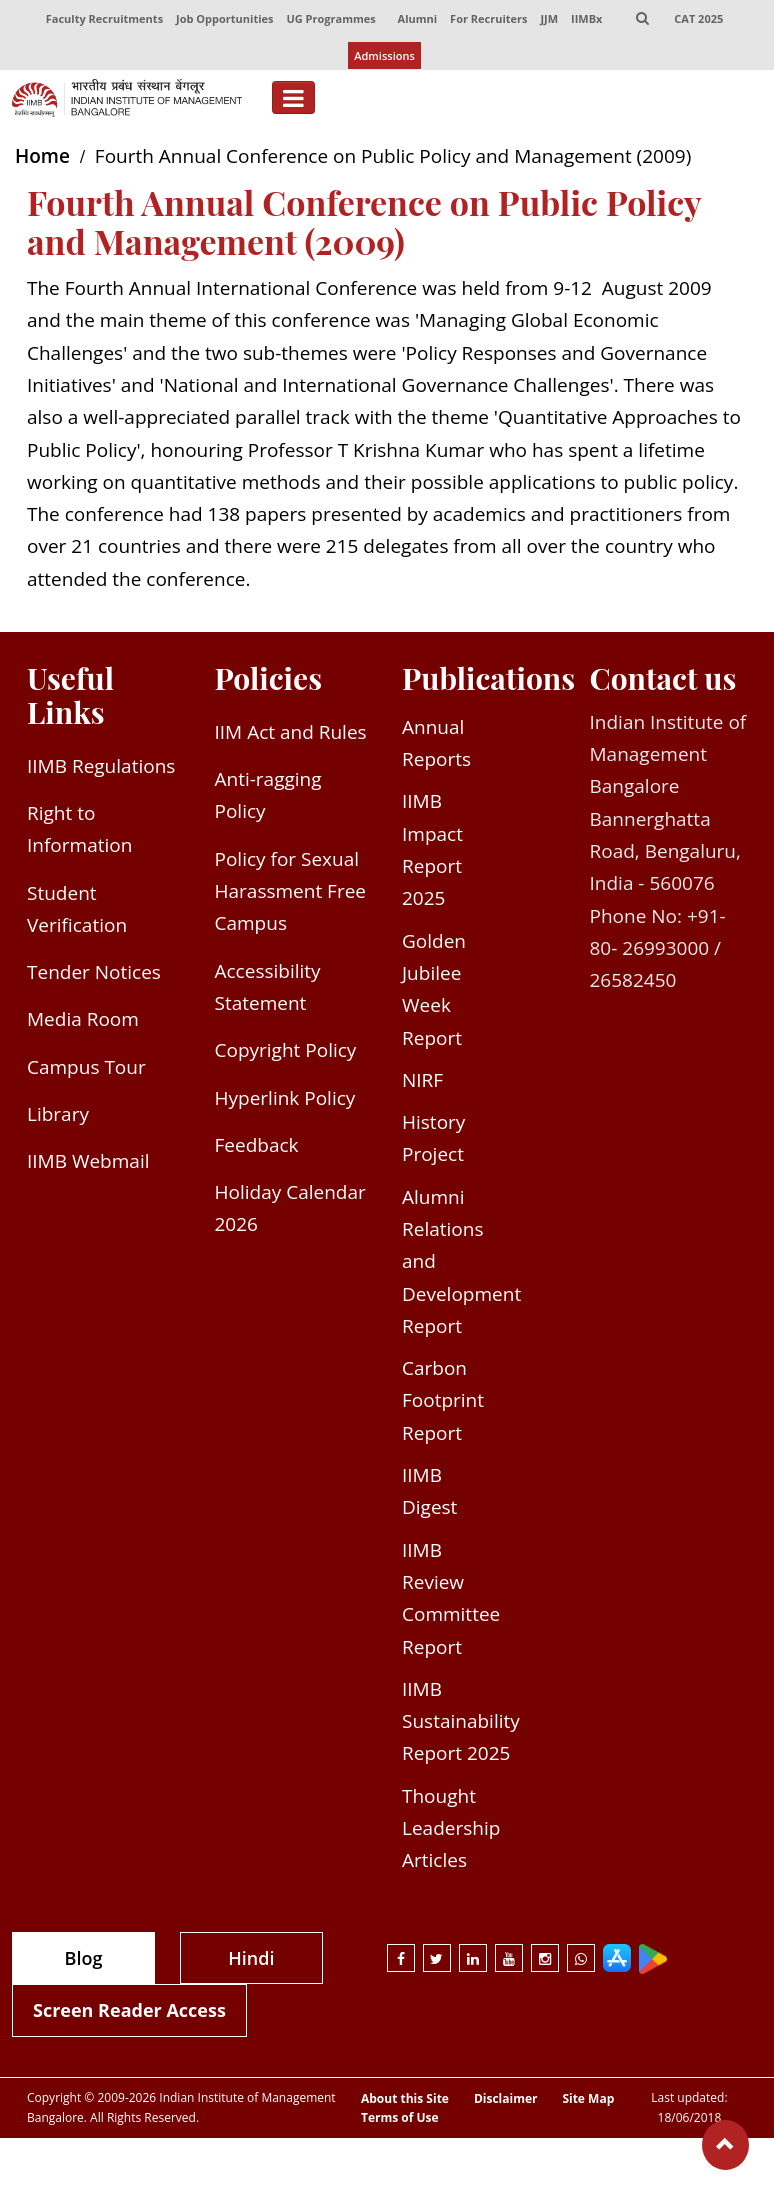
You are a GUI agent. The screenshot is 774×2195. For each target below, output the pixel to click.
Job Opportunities (224, 18)
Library (58, 1114)
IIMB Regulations (101, 766)
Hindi (251, 1958)
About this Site (405, 2099)
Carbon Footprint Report (443, 1400)
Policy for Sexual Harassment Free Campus (291, 891)
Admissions (384, 55)
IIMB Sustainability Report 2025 (461, 1721)
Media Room (83, 1019)
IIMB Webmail (88, 1161)
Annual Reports (436, 743)
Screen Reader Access (129, 2010)
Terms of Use (400, 2118)
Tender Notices (94, 972)
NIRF (422, 1080)
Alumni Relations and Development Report (461, 1261)
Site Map (588, 2099)
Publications (488, 678)
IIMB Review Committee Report (451, 1598)
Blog (84, 1958)
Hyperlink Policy (285, 1098)
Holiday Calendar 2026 (290, 1208)
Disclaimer (506, 2099)
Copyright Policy (286, 1050)
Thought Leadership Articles (451, 1828)
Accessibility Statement (268, 987)
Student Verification (77, 909)
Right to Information (79, 829)
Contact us (663, 678)
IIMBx (586, 18)
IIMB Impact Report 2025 (432, 849)
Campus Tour (86, 1067)
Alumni (418, 18)
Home (42, 156)
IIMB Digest (429, 1491)
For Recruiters (488, 18)
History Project (433, 1138)
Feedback (257, 1145)
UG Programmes (330, 18)
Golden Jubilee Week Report (434, 989)
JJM (549, 18)
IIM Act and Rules (291, 732)
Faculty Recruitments (104, 18)
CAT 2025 (698, 18)
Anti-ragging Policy (268, 795)
